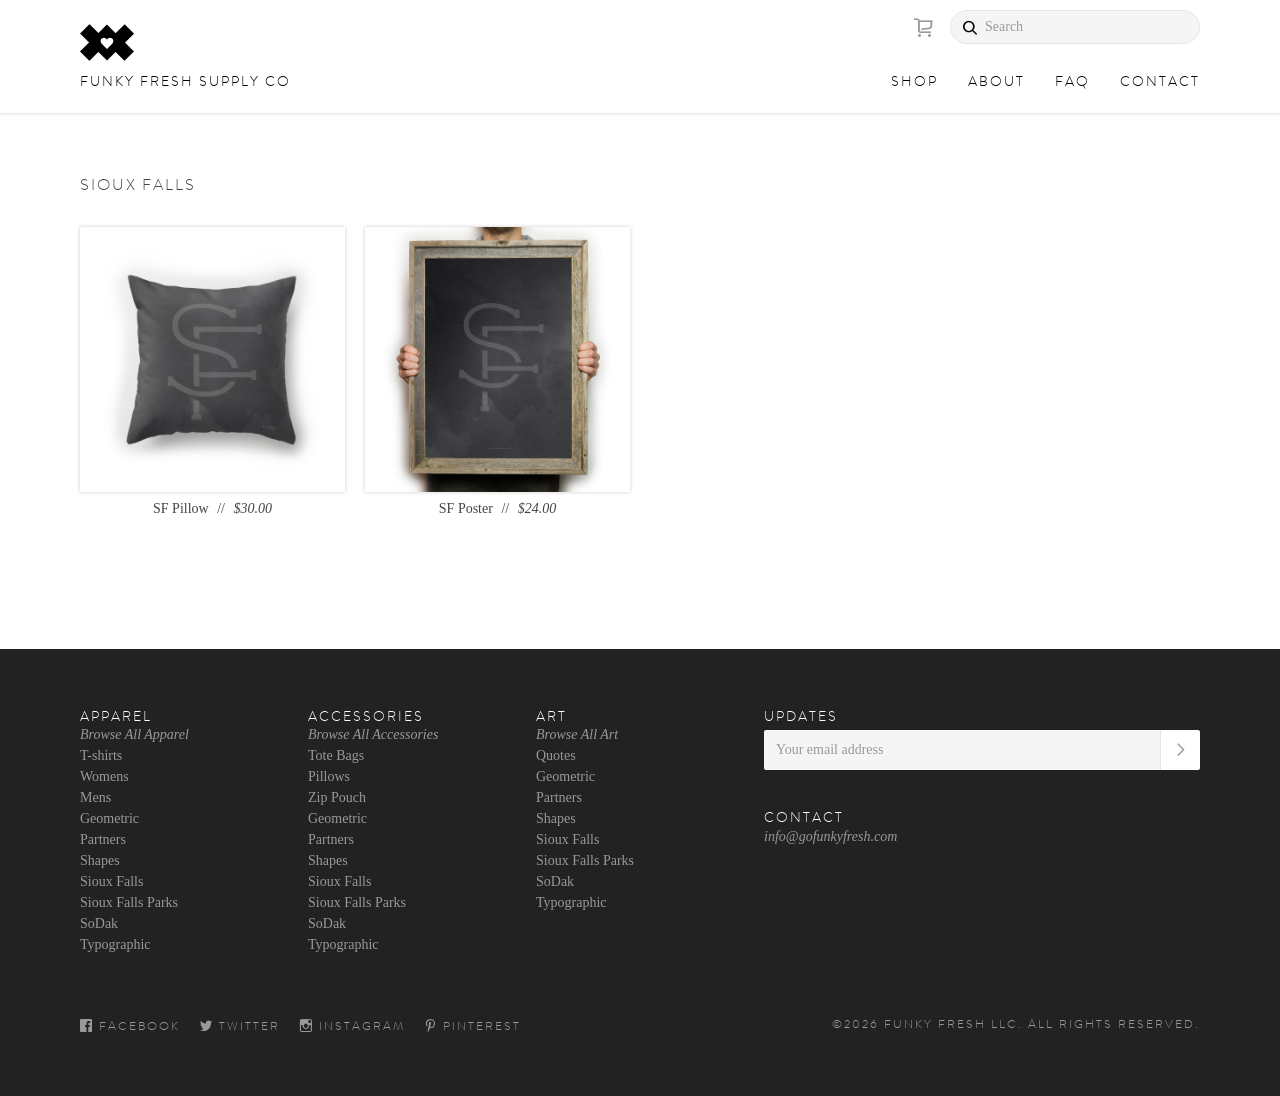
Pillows (329, 776)
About (996, 81)
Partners (103, 839)
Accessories (366, 716)
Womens (104, 776)
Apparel (116, 716)
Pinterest (473, 1026)
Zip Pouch (337, 797)
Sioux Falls (111, 881)
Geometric (109, 818)
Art (551, 716)
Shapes (100, 860)
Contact (1160, 81)
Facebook (130, 1026)
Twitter (240, 1026)
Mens (95, 797)
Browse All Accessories (373, 734)
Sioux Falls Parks (129, 902)
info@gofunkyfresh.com (830, 836)
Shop (914, 81)
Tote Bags (336, 755)
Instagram (352, 1026)
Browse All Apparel (134, 734)
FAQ (1072, 81)
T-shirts (101, 755)
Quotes (556, 755)
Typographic (115, 944)
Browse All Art (577, 734)
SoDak (99, 923)
